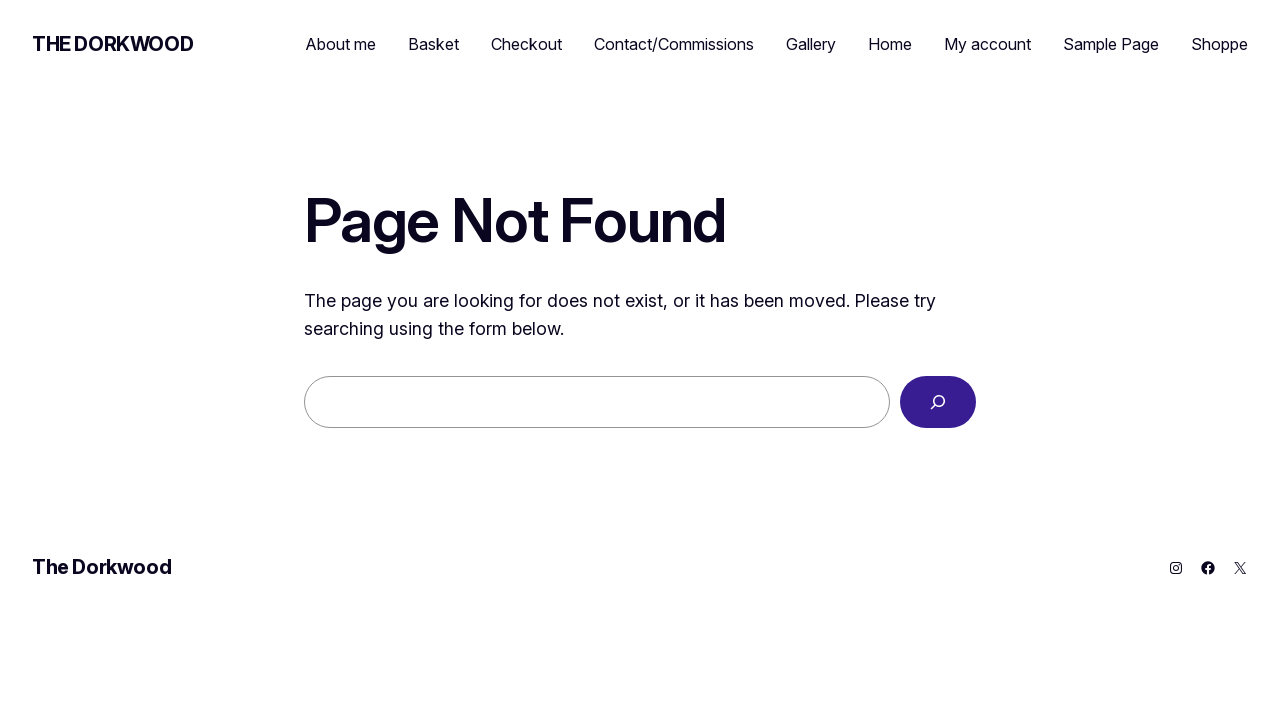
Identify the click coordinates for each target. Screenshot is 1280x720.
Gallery (811, 44)
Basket (433, 44)
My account (987, 44)
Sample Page (1111, 44)
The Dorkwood (112, 44)
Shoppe (1219, 44)
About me (341, 44)
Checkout (526, 44)
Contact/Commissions (674, 44)
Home (890, 44)
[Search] (938, 402)
